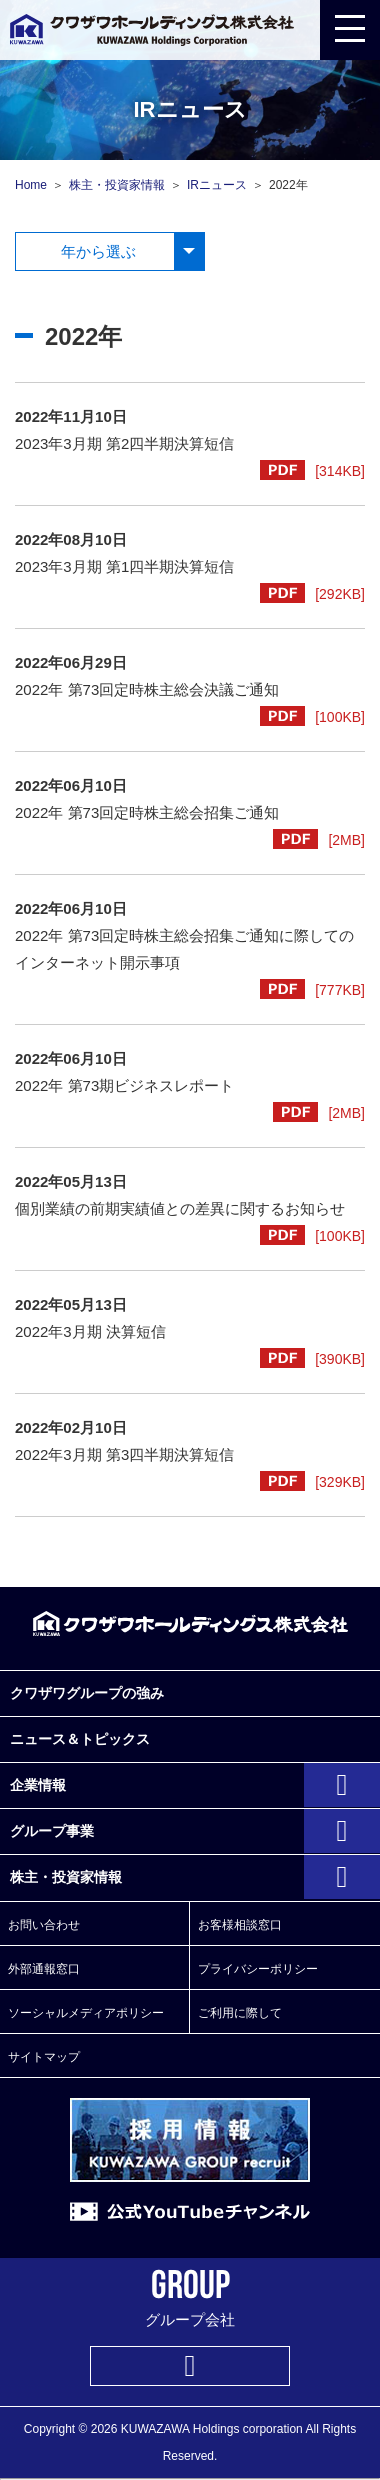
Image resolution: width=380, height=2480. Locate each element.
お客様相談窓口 (240, 1925)
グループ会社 (190, 2298)
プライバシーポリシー (258, 1969)
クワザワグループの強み (87, 1693)
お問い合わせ (44, 1925)
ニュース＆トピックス (80, 1739)
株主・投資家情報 (117, 185)
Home (31, 185)
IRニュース (217, 185)
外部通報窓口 (44, 1969)
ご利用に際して (240, 2013)
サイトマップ (44, 2057)
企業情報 (38, 1785)
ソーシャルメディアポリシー (86, 2013)
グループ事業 (52, 1831)
